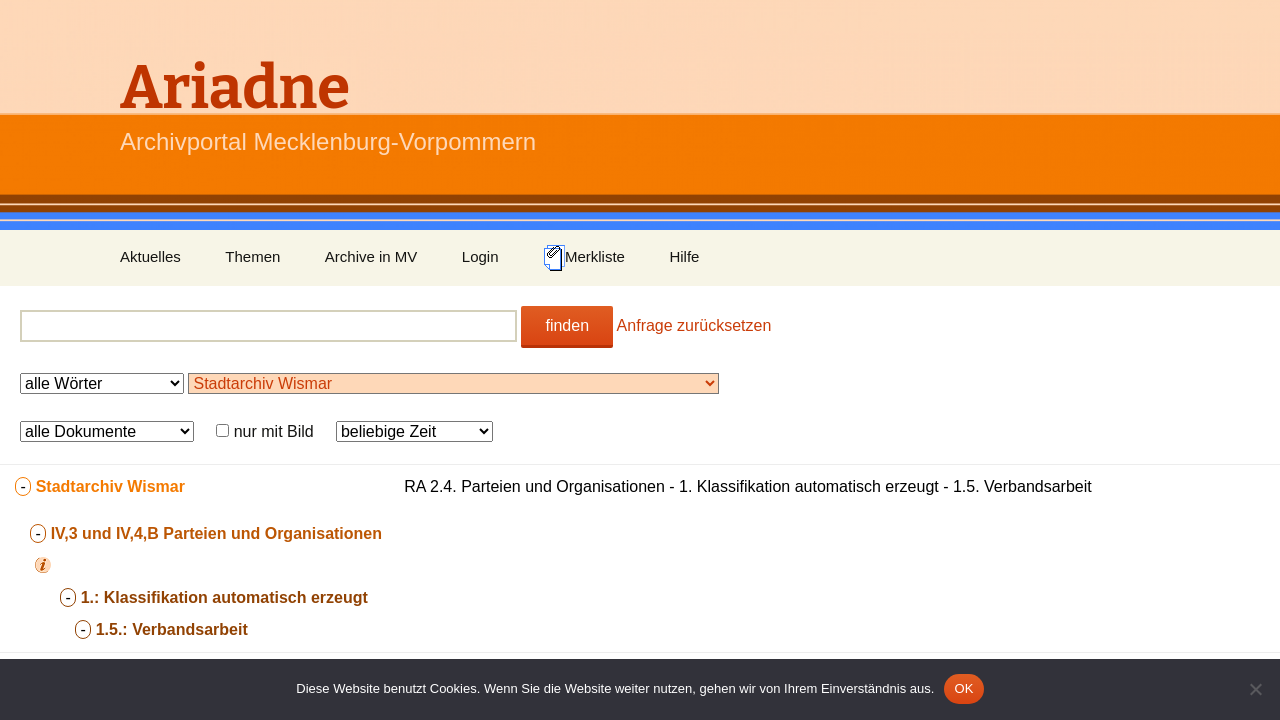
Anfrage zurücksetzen (694, 325)
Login (480, 256)
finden (567, 325)
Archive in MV (371, 256)
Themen (252, 256)
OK (963, 688)
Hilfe (684, 256)
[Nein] (1255, 689)
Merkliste (584, 258)
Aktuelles (150, 256)
